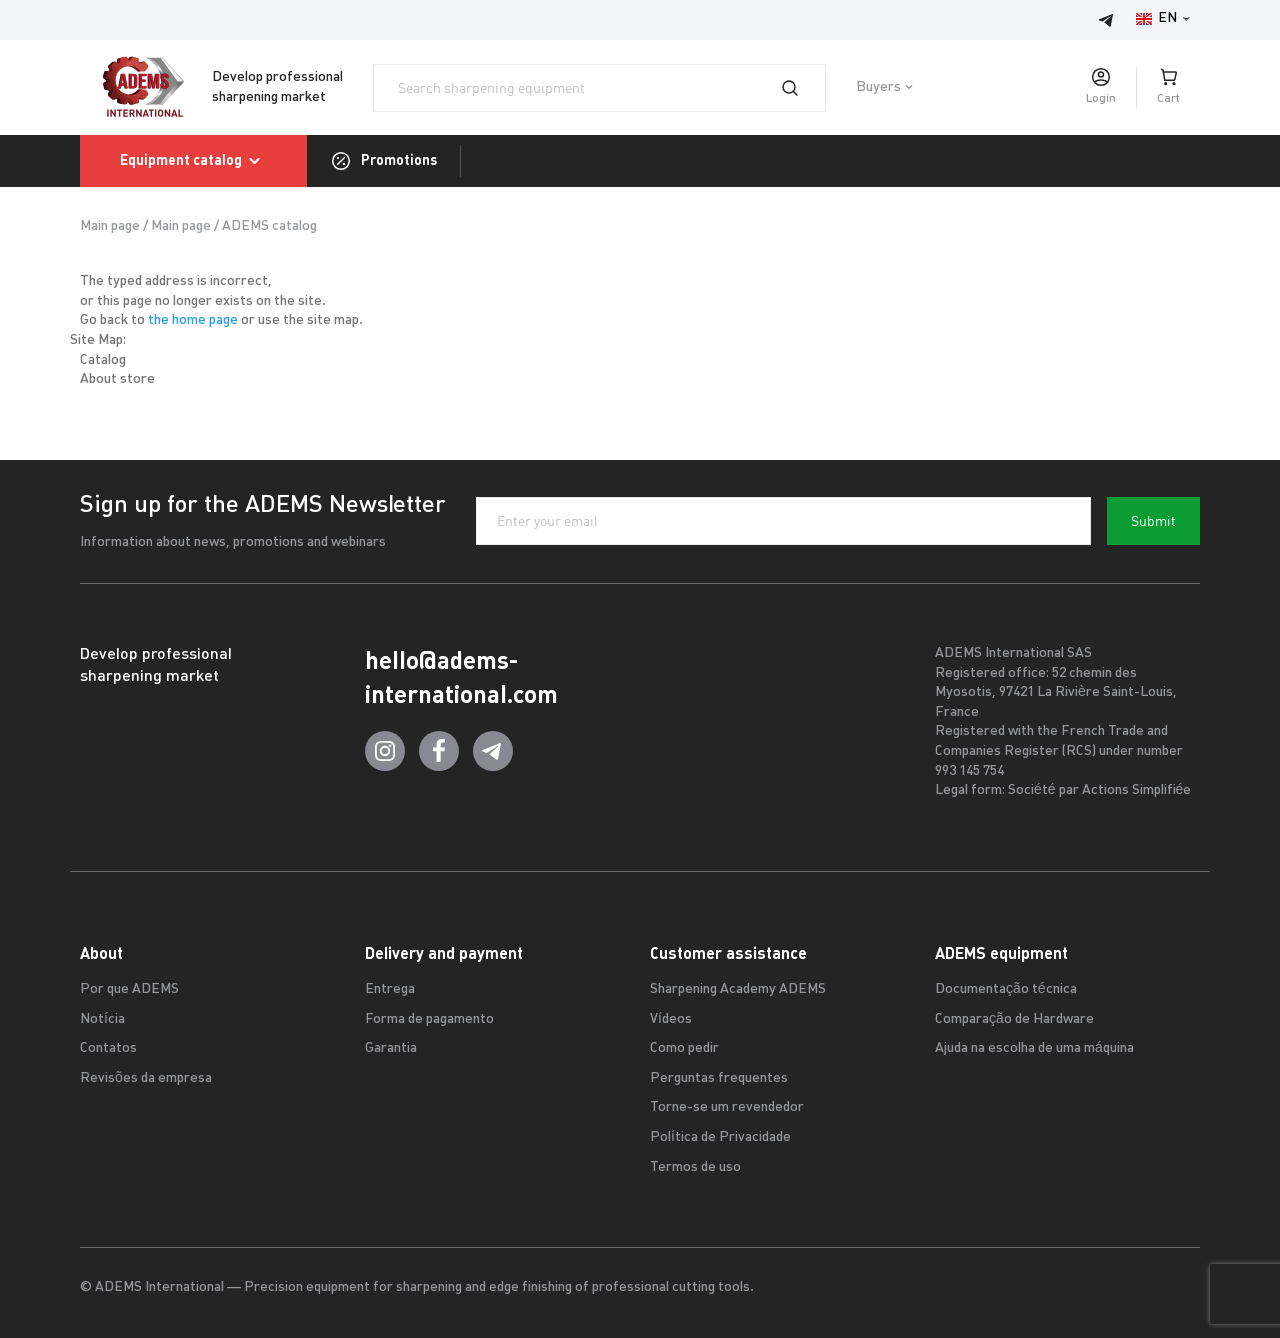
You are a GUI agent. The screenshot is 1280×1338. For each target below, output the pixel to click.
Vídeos (671, 1019)
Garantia (391, 1048)
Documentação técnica (1006, 989)
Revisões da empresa (146, 1078)
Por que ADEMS (129, 989)
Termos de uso (695, 1167)
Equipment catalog (193, 161)
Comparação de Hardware (1014, 1019)
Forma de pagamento (429, 1019)
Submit (1153, 521)
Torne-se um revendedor (727, 1107)
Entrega (390, 989)
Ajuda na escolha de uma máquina (1034, 1048)
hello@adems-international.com (461, 677)
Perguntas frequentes (719, 1078)
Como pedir (684, 1048)
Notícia (102, 1019)
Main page (110, 226)
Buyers (878, 87)
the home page (193, 320)
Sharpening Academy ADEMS (738, 989)
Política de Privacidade (720, 1137)
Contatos (108, 1048)
